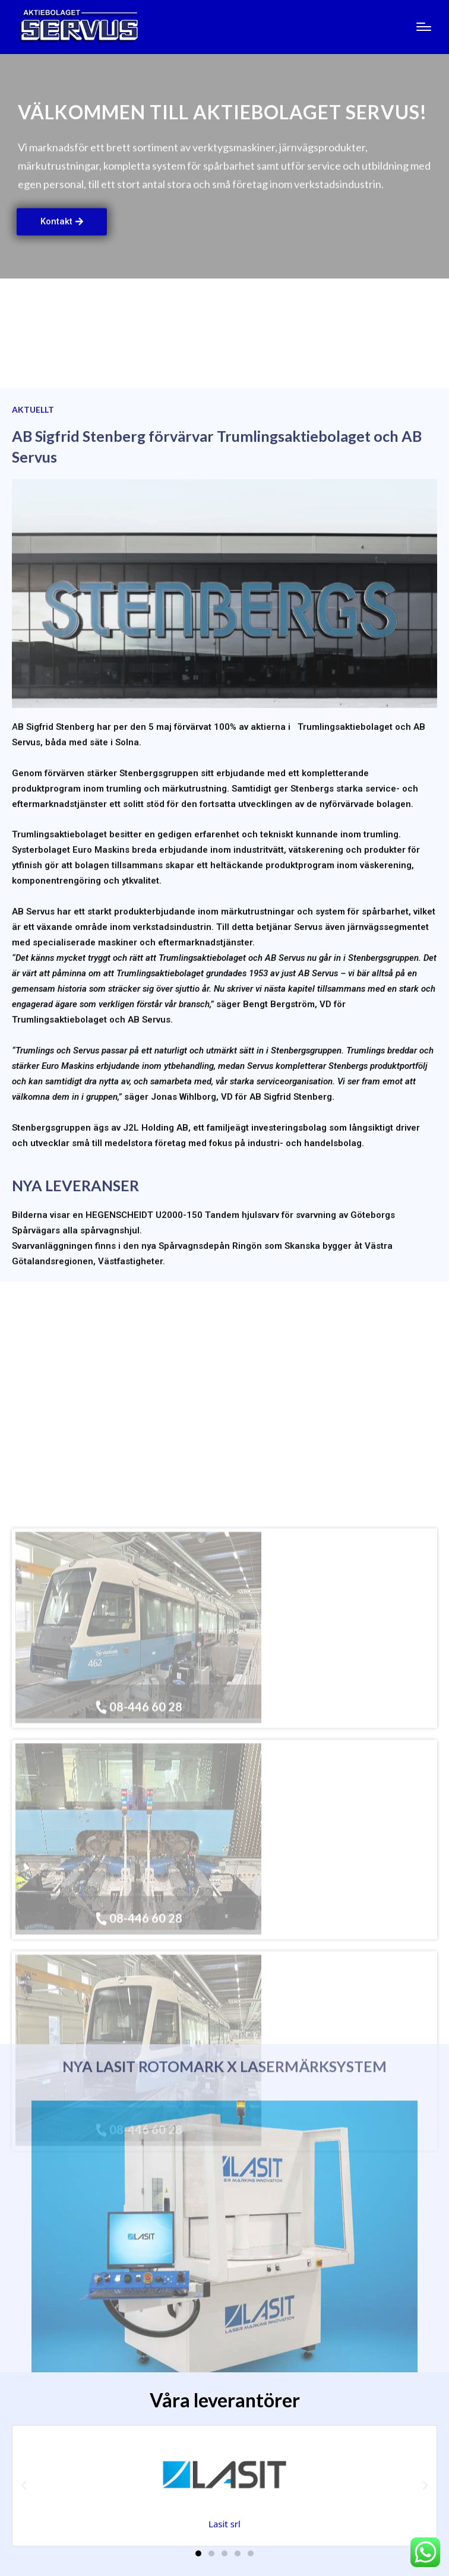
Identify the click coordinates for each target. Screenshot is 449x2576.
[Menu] (423, 27)
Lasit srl (224, 2524)
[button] (24, 2486)
